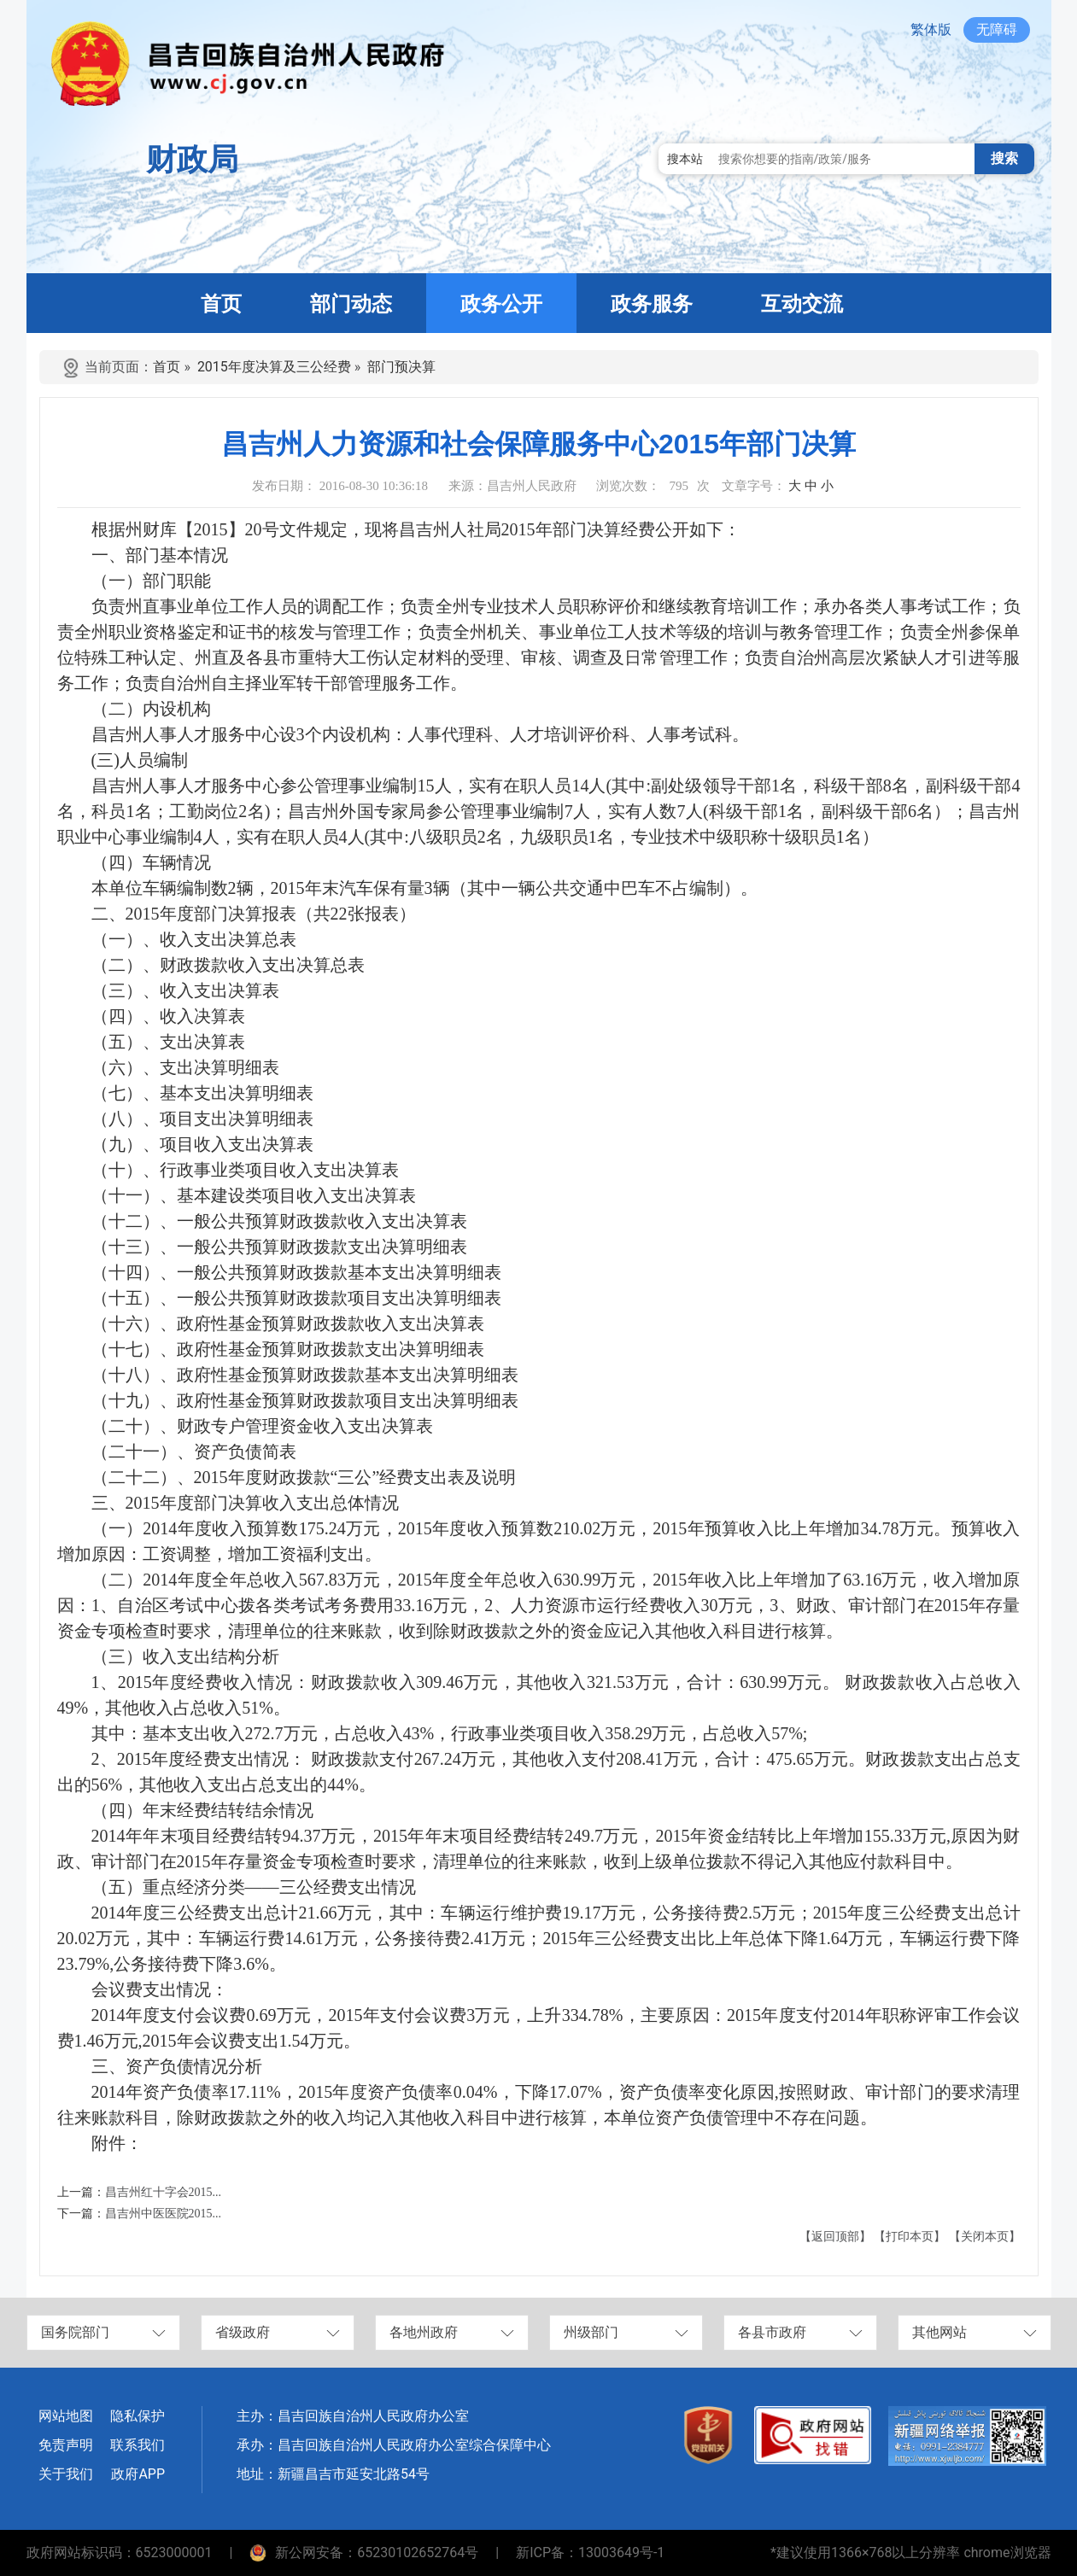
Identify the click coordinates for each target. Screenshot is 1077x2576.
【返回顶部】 (835, 2236)
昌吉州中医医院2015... (163, 2213)
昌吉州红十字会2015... (163, 2192)
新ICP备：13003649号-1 (590, 2552)
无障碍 (996, 29)
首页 (166, 367)
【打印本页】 (909, 2236)
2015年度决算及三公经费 (274, 367)
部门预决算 (401, 367)
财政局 (192, 160)
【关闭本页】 (985, 2236)
